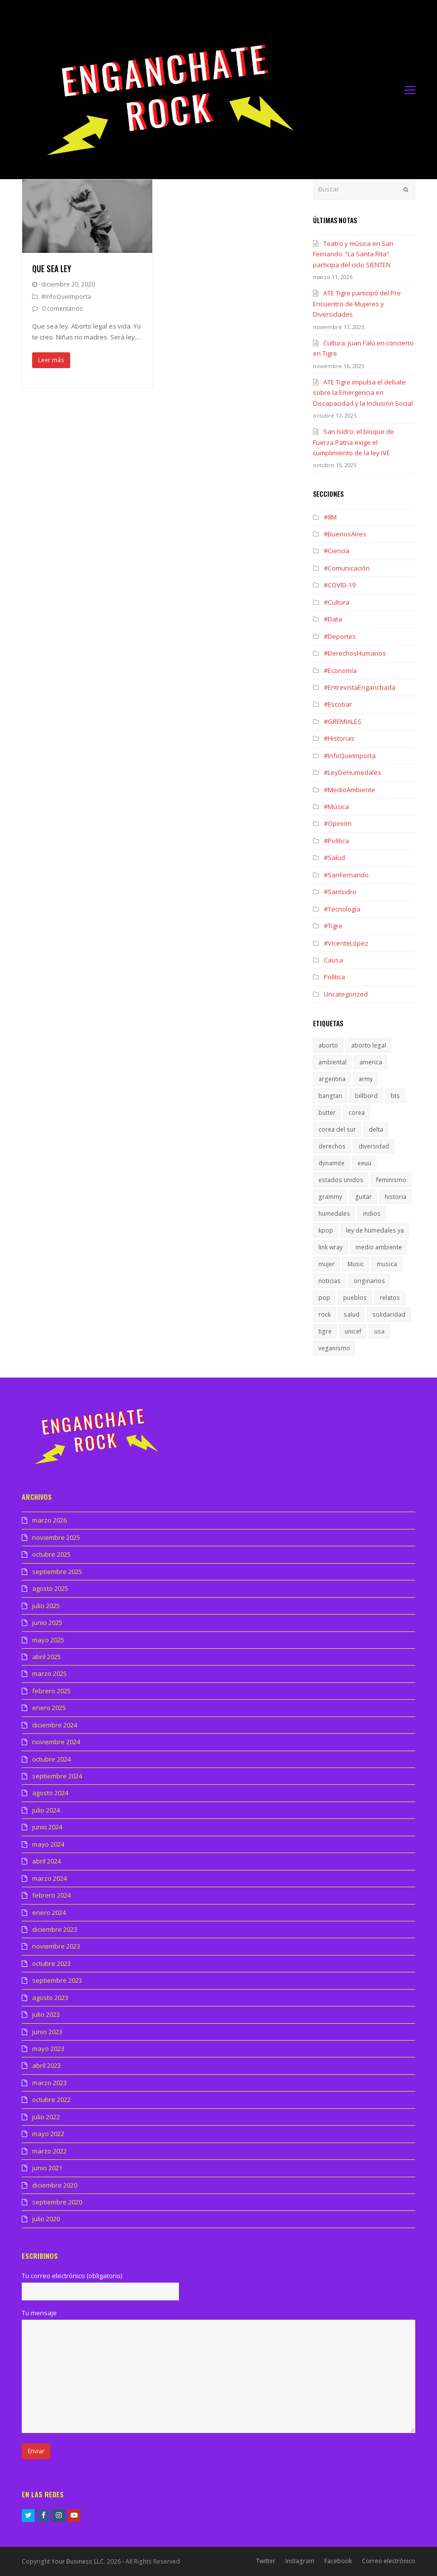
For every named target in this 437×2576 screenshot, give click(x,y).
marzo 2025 (49, 1673)
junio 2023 (47, 2031)
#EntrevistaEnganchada (359, 687)
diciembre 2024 (54, 1724)
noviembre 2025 (56, 1537)
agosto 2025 (50, 1588)
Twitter (265, 2561)
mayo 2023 (48, 2048)
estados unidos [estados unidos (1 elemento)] (340, 1180)
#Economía (340, 670)
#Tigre (333, 925)
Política (334, 976)
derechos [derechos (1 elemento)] (332, 1146)
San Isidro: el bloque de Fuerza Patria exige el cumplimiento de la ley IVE (353, 442)
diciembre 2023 (54, 1929)
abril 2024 (46, 1861)
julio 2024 (46, 1810)
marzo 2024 (49, 1878)
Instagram (299, 2561)
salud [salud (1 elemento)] (351, 1314)
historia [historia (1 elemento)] (395, 1197)
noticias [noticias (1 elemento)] (329, 1281)
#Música (336, 806)
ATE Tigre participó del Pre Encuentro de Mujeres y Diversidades (357, 303)
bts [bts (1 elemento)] (395, 1096)
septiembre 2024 (57, 1775)
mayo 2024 (48, 1844)
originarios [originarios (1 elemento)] (369, 1281)
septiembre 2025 (57, 1571)
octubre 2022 (51, 2099)
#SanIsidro (340, 891)
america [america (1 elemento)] (370, 1062)
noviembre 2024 (56, 1741)
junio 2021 (47, 2167)
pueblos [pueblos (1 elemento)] (355, 1297)
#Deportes (340, 636)
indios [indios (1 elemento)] (372, 1213)
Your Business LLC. (78, 2561)
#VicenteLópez (346, 943)
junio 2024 (47, 1826)
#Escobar (338, 704)
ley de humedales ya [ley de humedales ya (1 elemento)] (375, 1230)
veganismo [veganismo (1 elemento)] (334, 1348)
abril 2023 (46, 2065)
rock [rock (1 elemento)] (324, 1314)
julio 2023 (46, 2014)
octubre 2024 (51, 1759)
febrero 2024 (51, 1895)
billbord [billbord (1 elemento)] (366, 1096)
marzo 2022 (49, 2151)
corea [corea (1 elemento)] (357, 1112)
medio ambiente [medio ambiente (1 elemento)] (378, 1247)
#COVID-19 (339, 584)
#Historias (339, 738)
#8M (330, 517)
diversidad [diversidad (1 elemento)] (373, 1146)
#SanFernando (346, 874)
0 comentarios (62, 308)
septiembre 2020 (57, 2201)
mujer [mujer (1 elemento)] (326, 1264)
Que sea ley (51, 269)
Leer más (51, 360)
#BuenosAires (345, 533)
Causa (333, 959)
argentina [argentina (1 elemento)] (332, 1079)
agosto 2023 (50, 1997)
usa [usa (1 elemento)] (379, 1331)
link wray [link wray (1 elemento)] (330, 1247)
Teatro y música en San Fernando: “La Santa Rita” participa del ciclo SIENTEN (353, 254)
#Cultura (337, 602)
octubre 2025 (51, 1554)
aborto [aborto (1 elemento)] (328, 1045)
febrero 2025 (51, 1690)
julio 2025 (46, 1605)
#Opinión (337, 823)
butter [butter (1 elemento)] (327, 1112)
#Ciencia (337, 550)
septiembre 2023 (57, 1980)
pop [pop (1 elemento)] (324, 1297)
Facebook (338, 2561)
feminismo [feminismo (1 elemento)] (391, 1180)
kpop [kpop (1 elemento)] (325, 1230)
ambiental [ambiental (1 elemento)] (332, 1062)
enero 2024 (49, 1912)
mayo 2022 (48, 2133)
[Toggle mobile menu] (409, 89)
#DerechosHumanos (355, 653)
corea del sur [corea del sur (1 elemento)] (337, 1129)
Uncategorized (346, 994)
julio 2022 (46, 2116)
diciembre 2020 (54, 2185)
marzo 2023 (49, 2082)
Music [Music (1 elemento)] (356, 1264)
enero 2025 (49, 1707)
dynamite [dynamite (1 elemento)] (331, 1163)
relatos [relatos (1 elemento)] (390, 1297)
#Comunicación (347, 568)
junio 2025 (47, 1622)
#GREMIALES (342, 721)
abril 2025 (46, 1656)
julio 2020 (46, 2218)
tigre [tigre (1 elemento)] (325, 1331)
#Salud (334, 857)
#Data (333, 619)
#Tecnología (342, 909)
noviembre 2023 (56, 1946)
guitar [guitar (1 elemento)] (363, 1197)
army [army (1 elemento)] (365, 1079)
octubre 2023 (51, 1963)
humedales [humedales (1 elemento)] (334, 1213)
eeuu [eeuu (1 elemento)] (364, 1163)
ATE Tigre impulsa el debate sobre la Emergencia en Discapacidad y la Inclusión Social (363, 393)
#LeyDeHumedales (352, 772)
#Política (336, 840)
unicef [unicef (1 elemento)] (353, 1331)
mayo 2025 (48, 1639)
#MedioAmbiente (349, 789)
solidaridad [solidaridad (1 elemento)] (388, 1314)
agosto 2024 (50, 1792)
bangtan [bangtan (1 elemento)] (330, 1096)
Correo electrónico (388, 2561)
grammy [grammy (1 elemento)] (330, 1197)
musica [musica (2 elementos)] (387, 1264)
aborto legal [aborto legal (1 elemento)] (368, 1045)
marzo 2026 (49, 1520)
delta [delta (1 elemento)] (376, 1129)
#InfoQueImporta (66, 296)
